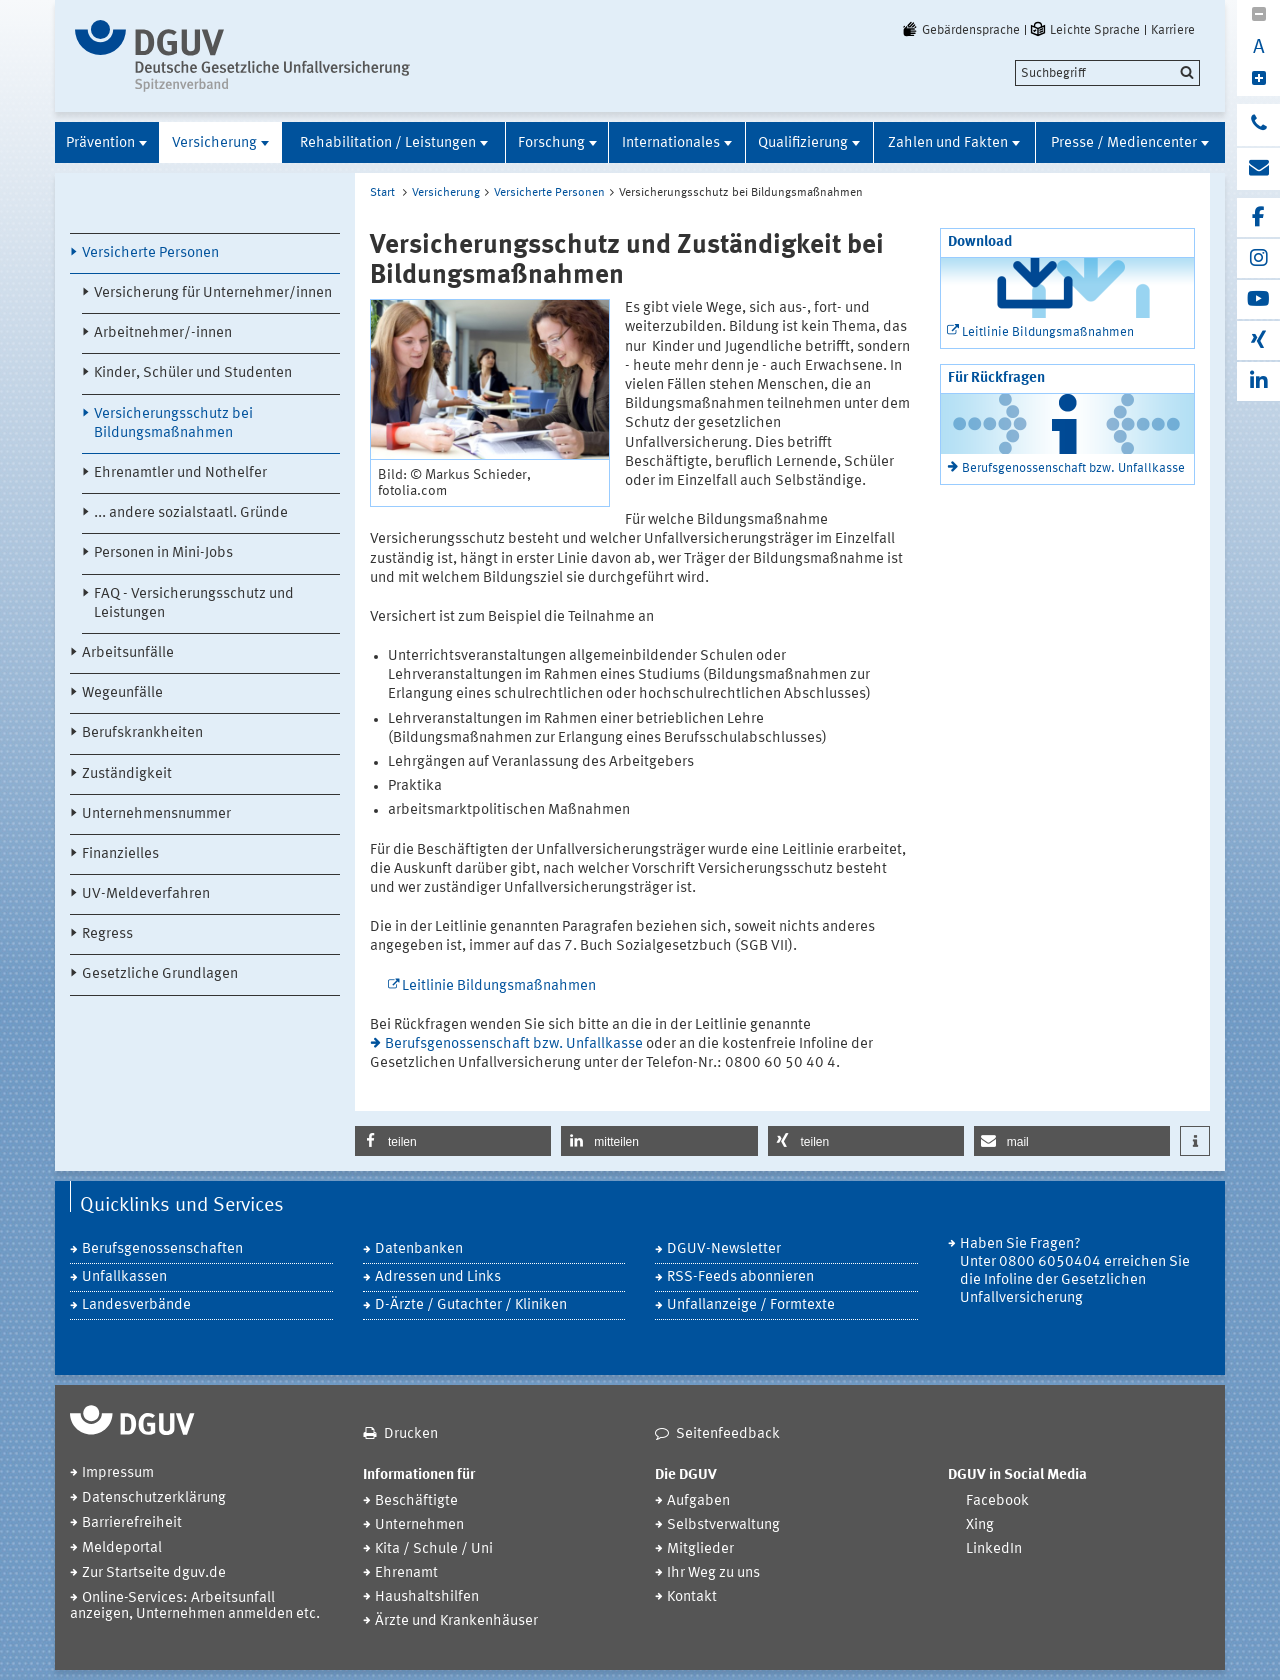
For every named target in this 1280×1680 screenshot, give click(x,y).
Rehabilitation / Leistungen (388, 143)
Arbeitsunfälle (128, 653)
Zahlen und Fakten (948, 143)
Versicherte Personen (150, 253)
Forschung (551, 143)
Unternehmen (419, 1525)
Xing (980, 1525)
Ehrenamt (406, 1573)
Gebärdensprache (960, 30)
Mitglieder (700, 1549)
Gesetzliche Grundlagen (160, 974)
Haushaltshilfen (427, 1597)
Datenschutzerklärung (154, 1498)
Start (382, 193)
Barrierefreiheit (132, 1523)
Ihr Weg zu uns (713, 1573)
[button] (453, 1141)
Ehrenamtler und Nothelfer (180, 473)
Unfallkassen (124, 1277)
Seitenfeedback (728, 1434)
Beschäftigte (416, 1501)
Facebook (997, 1501)
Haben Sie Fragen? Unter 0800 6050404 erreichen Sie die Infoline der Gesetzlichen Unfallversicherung (1075, 1271)
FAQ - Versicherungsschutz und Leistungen (194, 604)
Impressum (118, 1473)
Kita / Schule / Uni (434, 1549)
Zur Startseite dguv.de (154, 1573)
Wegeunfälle (122, 693)
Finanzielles (120, 854)
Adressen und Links (438, 1277)
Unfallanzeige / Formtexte (751, 1305)
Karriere (1173, 30)
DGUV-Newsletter (724, 1249)
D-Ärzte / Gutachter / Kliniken (471, 1305)
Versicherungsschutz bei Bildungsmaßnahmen (173, 424)
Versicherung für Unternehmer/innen (213, 293)
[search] (1107, 73)
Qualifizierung (803, 143)
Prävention (100, 143)
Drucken (411, 1434)
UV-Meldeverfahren (146, 894)
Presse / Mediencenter (1124, 143)
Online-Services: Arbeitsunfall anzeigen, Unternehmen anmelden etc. (195, 1606)
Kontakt (692, 1597)
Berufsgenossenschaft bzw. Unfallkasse (514, 1044)
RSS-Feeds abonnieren (740, 1277)
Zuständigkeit (127, 774)
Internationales (671, 143)
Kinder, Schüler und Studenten (193, 373)
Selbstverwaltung (723, 1525)
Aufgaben (698, 1501)
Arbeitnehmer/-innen (163, 333)
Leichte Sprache (1084, 30)
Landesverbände (136, 1305)
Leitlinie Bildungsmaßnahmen (499, 986)
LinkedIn (994, 1549)
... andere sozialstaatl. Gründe (191, 513)
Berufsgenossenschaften (162, 1249)
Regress (107, 934)
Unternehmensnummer (156, 814)
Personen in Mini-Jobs (163, 553)
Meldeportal (122, 1548)
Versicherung (214, 143)
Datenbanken (419, 1249)
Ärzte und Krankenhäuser (456, 1621)
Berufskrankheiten (142, 733)
